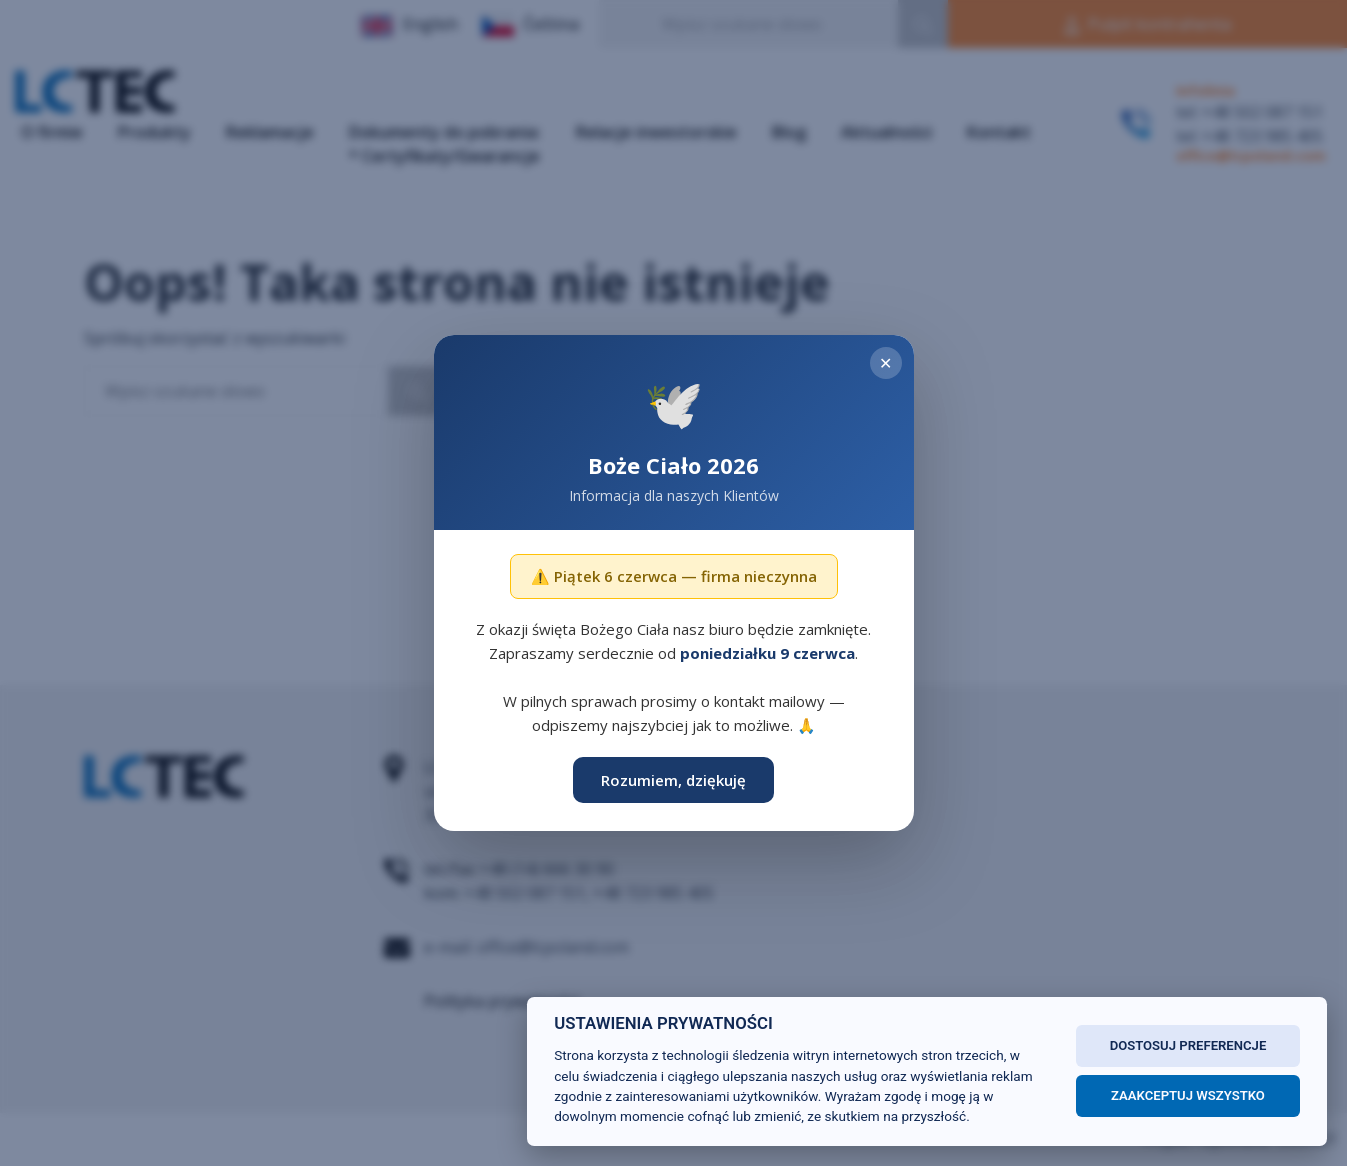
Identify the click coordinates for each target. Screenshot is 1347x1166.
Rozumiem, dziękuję (673, 780)
